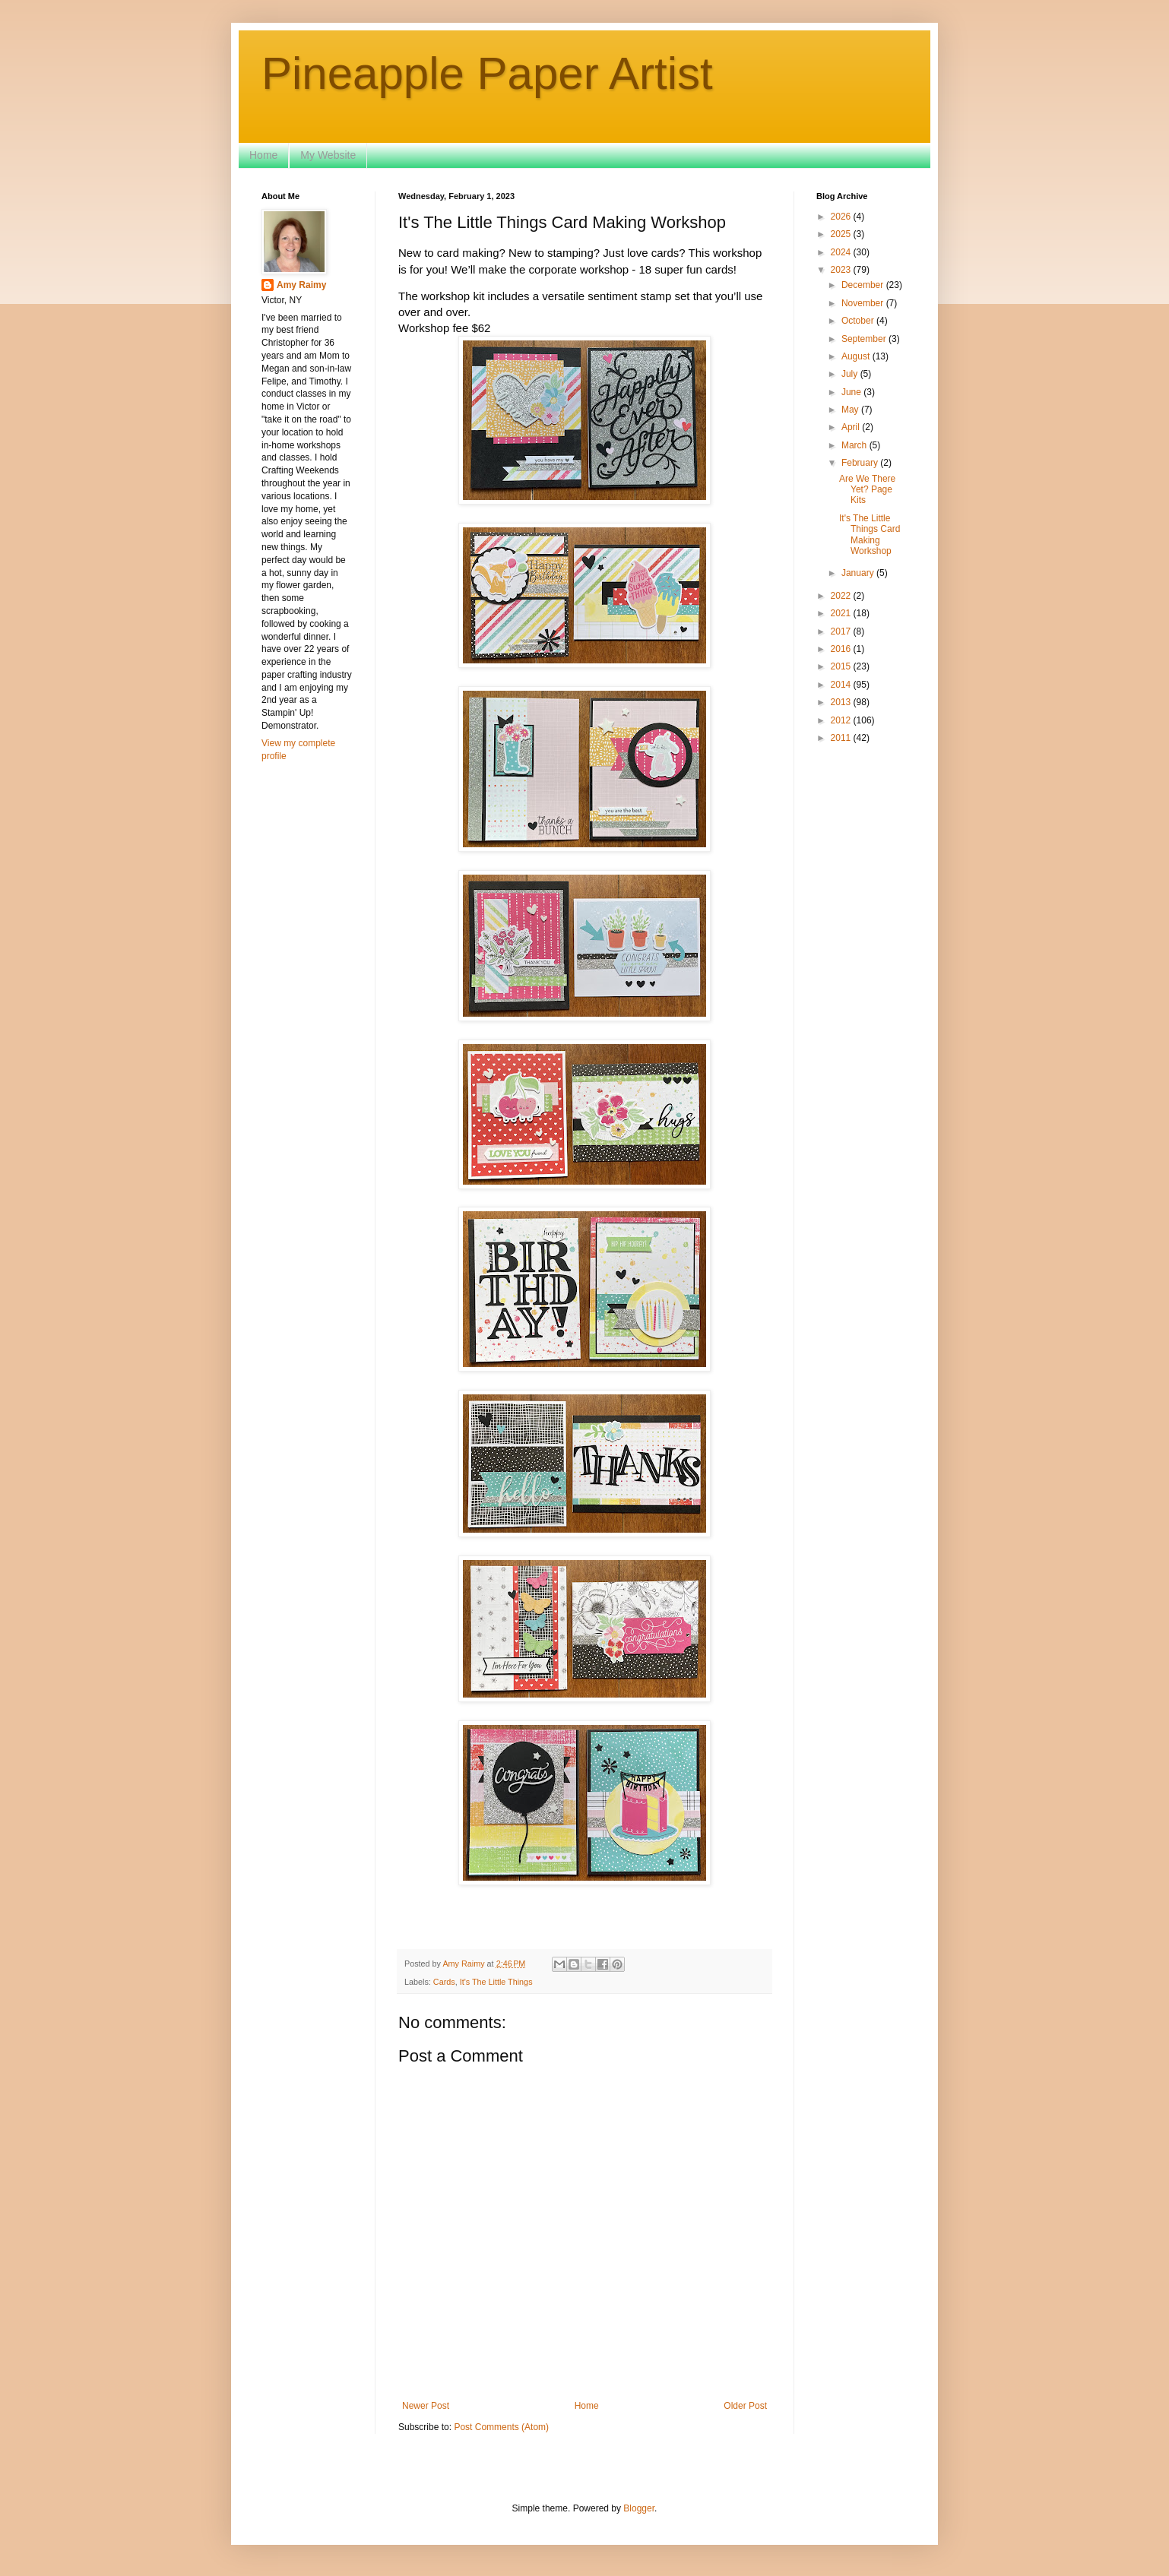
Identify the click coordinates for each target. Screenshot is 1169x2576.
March (855, 445)
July (850, 374)
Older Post (745, 2405)
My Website (328, 155)
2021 (842, 613)
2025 (842, 234)
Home (263, 155)
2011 (842, 738)
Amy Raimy (301, 285)
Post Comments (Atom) (501, 2427)
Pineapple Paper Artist (487, 73)
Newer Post (425, 2405)
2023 (842, 269)
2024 (842, 252)
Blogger (638, 2508)
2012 (842, 720)
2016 (842, 649)
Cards (444, 1981)
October (858, 320)
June (852, 392)
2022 (842, 595)
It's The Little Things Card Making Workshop (869, 534)
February (860, 462)
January (858, 573)
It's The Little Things (496, 1981)
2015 (842, 666)
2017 (842, 631)
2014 (842, 684)
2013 (842, 702)
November (863, 303)
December (863, 285)
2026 (842, 216)
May (851, 409)
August (857, 356)
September (865, 339)
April (851, 427)
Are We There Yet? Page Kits (867, 489)
